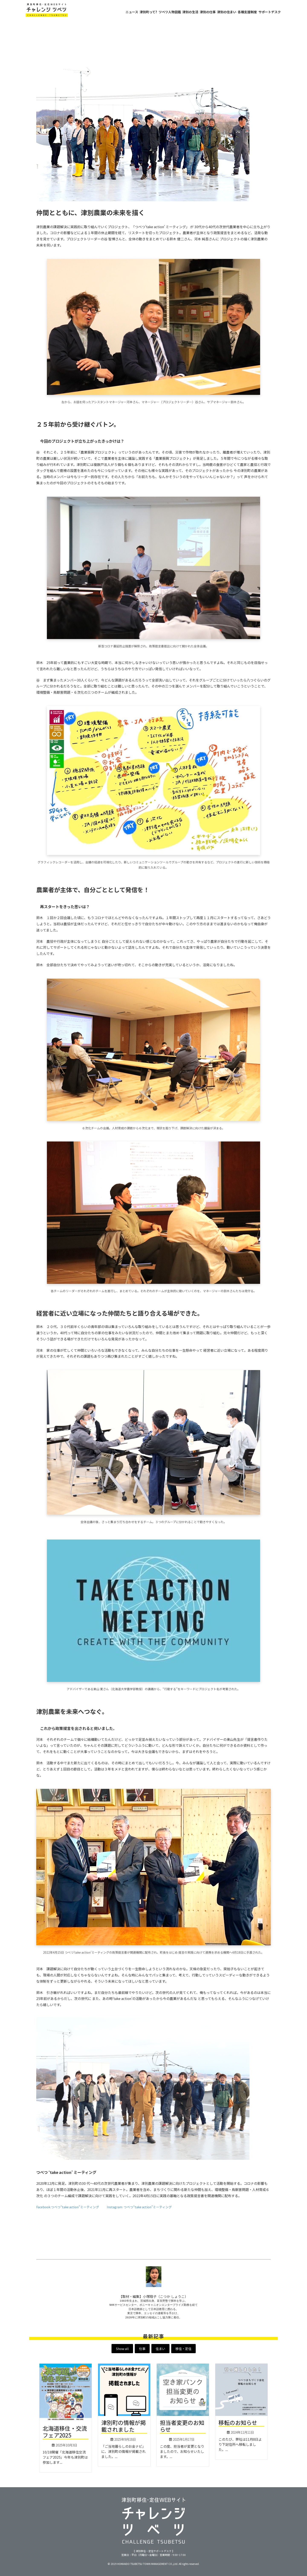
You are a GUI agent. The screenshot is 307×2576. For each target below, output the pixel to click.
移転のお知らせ (238, 2422)
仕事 (142, 2348)
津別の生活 (174, 23)
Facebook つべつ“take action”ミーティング (70, 2206)
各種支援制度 (241, 23)
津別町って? (124, 23)
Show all (122, 2348)
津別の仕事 (195, 23)
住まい (160, 2348)
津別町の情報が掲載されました (123, 2426)
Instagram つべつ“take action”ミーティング (146, 2206)
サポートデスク (267, 23)
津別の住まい (217, 23)
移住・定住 (183, 2348)
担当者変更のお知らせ (182, 2426)
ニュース (104, 23)
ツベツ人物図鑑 (149, 23)
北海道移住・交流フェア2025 (65, 2432)
